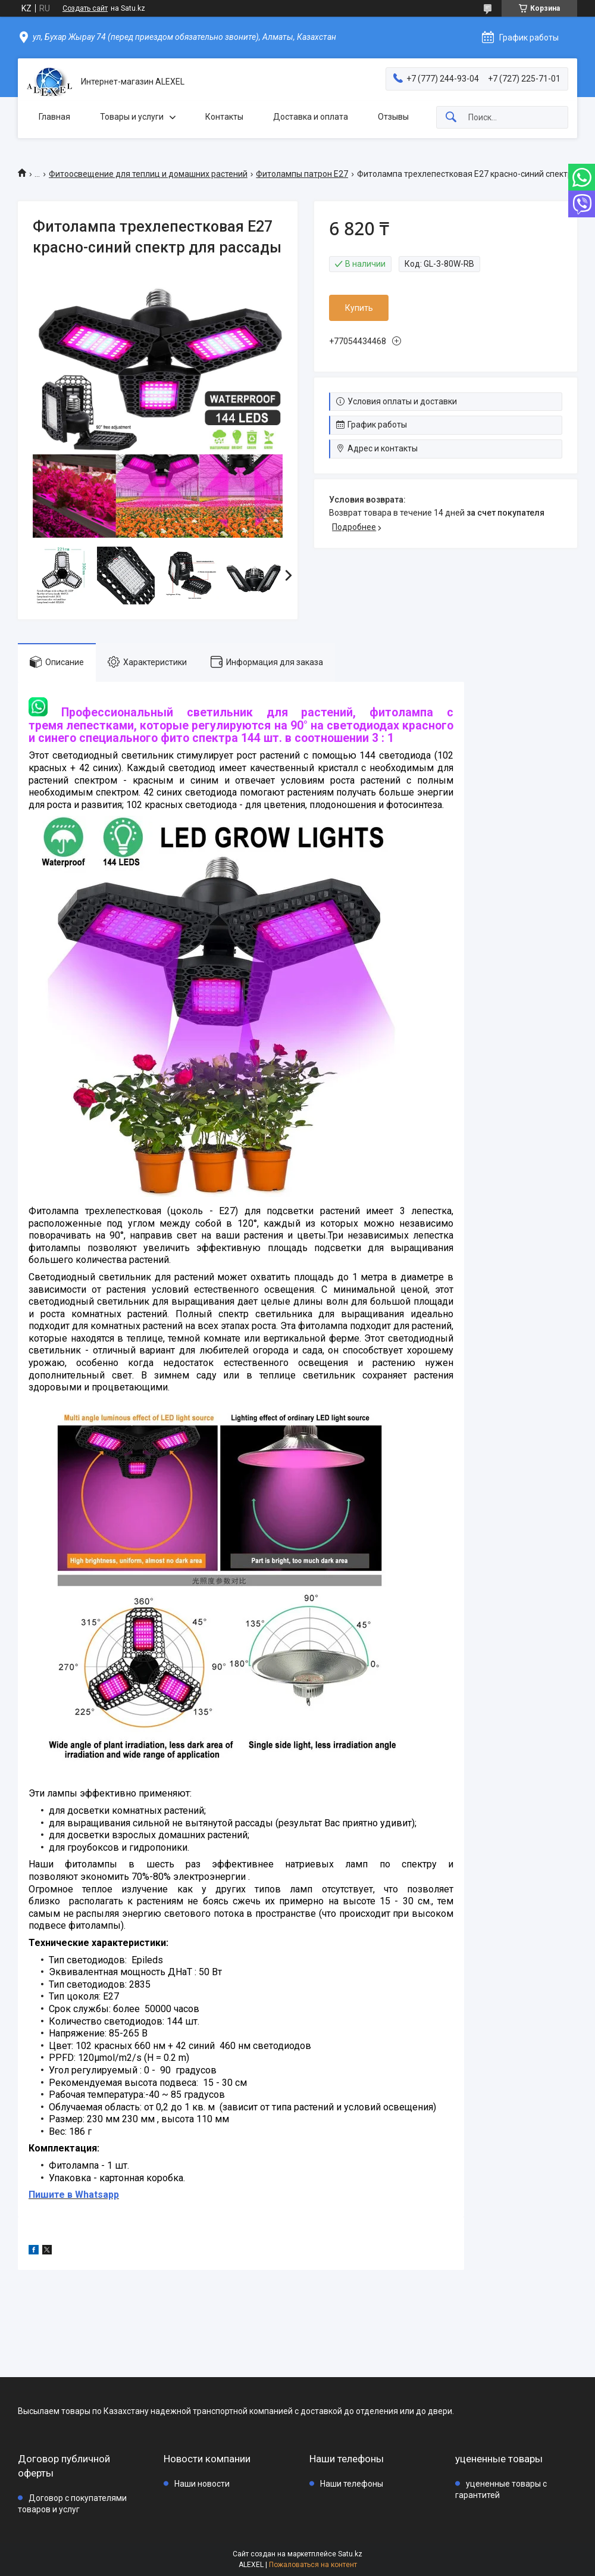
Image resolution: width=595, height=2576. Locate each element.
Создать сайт (85, 8)
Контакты (224, 116)
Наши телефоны (351, 2483)
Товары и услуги (132, 116)
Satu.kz (350, 2554)
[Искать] (451, 117)
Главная (54, 116)
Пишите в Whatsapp (74, 2194)
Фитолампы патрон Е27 (302, 174)
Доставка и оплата (310, 116)
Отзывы (393, 116)
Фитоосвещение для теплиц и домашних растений (148, 174)
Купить (359, 308)
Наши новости (202, 2483)
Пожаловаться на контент (313, 2565)
